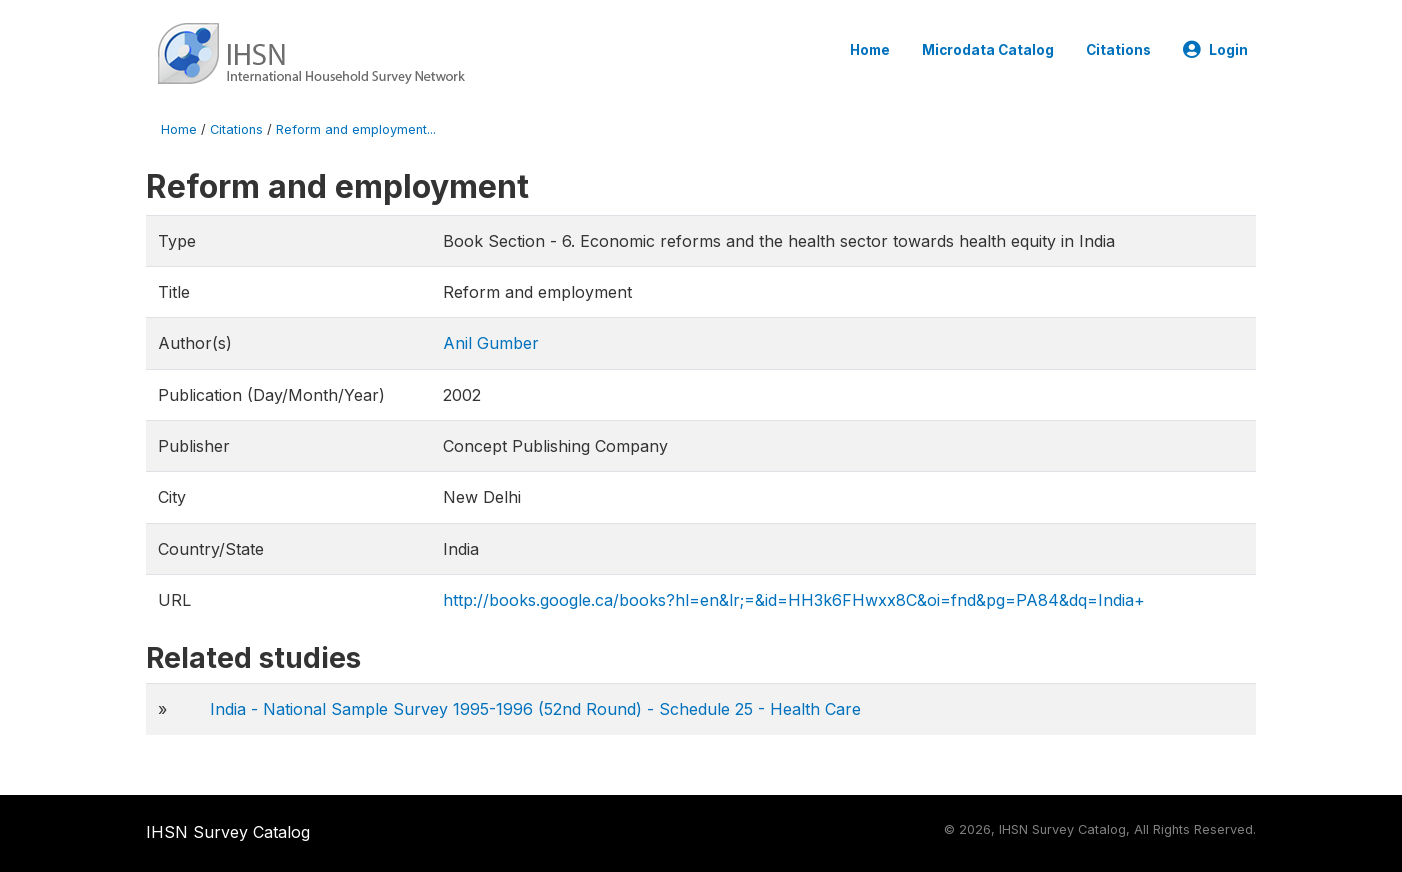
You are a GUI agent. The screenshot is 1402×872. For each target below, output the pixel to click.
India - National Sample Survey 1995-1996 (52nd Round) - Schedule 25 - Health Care (535, 709)
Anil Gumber (491, 343)
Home (870, 50)
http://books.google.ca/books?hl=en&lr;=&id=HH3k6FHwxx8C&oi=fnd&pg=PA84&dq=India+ (794, 600)
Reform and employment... (356, 129)
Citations (1118, 50)
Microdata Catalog (988, 50)
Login (1215, 50)
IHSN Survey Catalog (228, 832)
